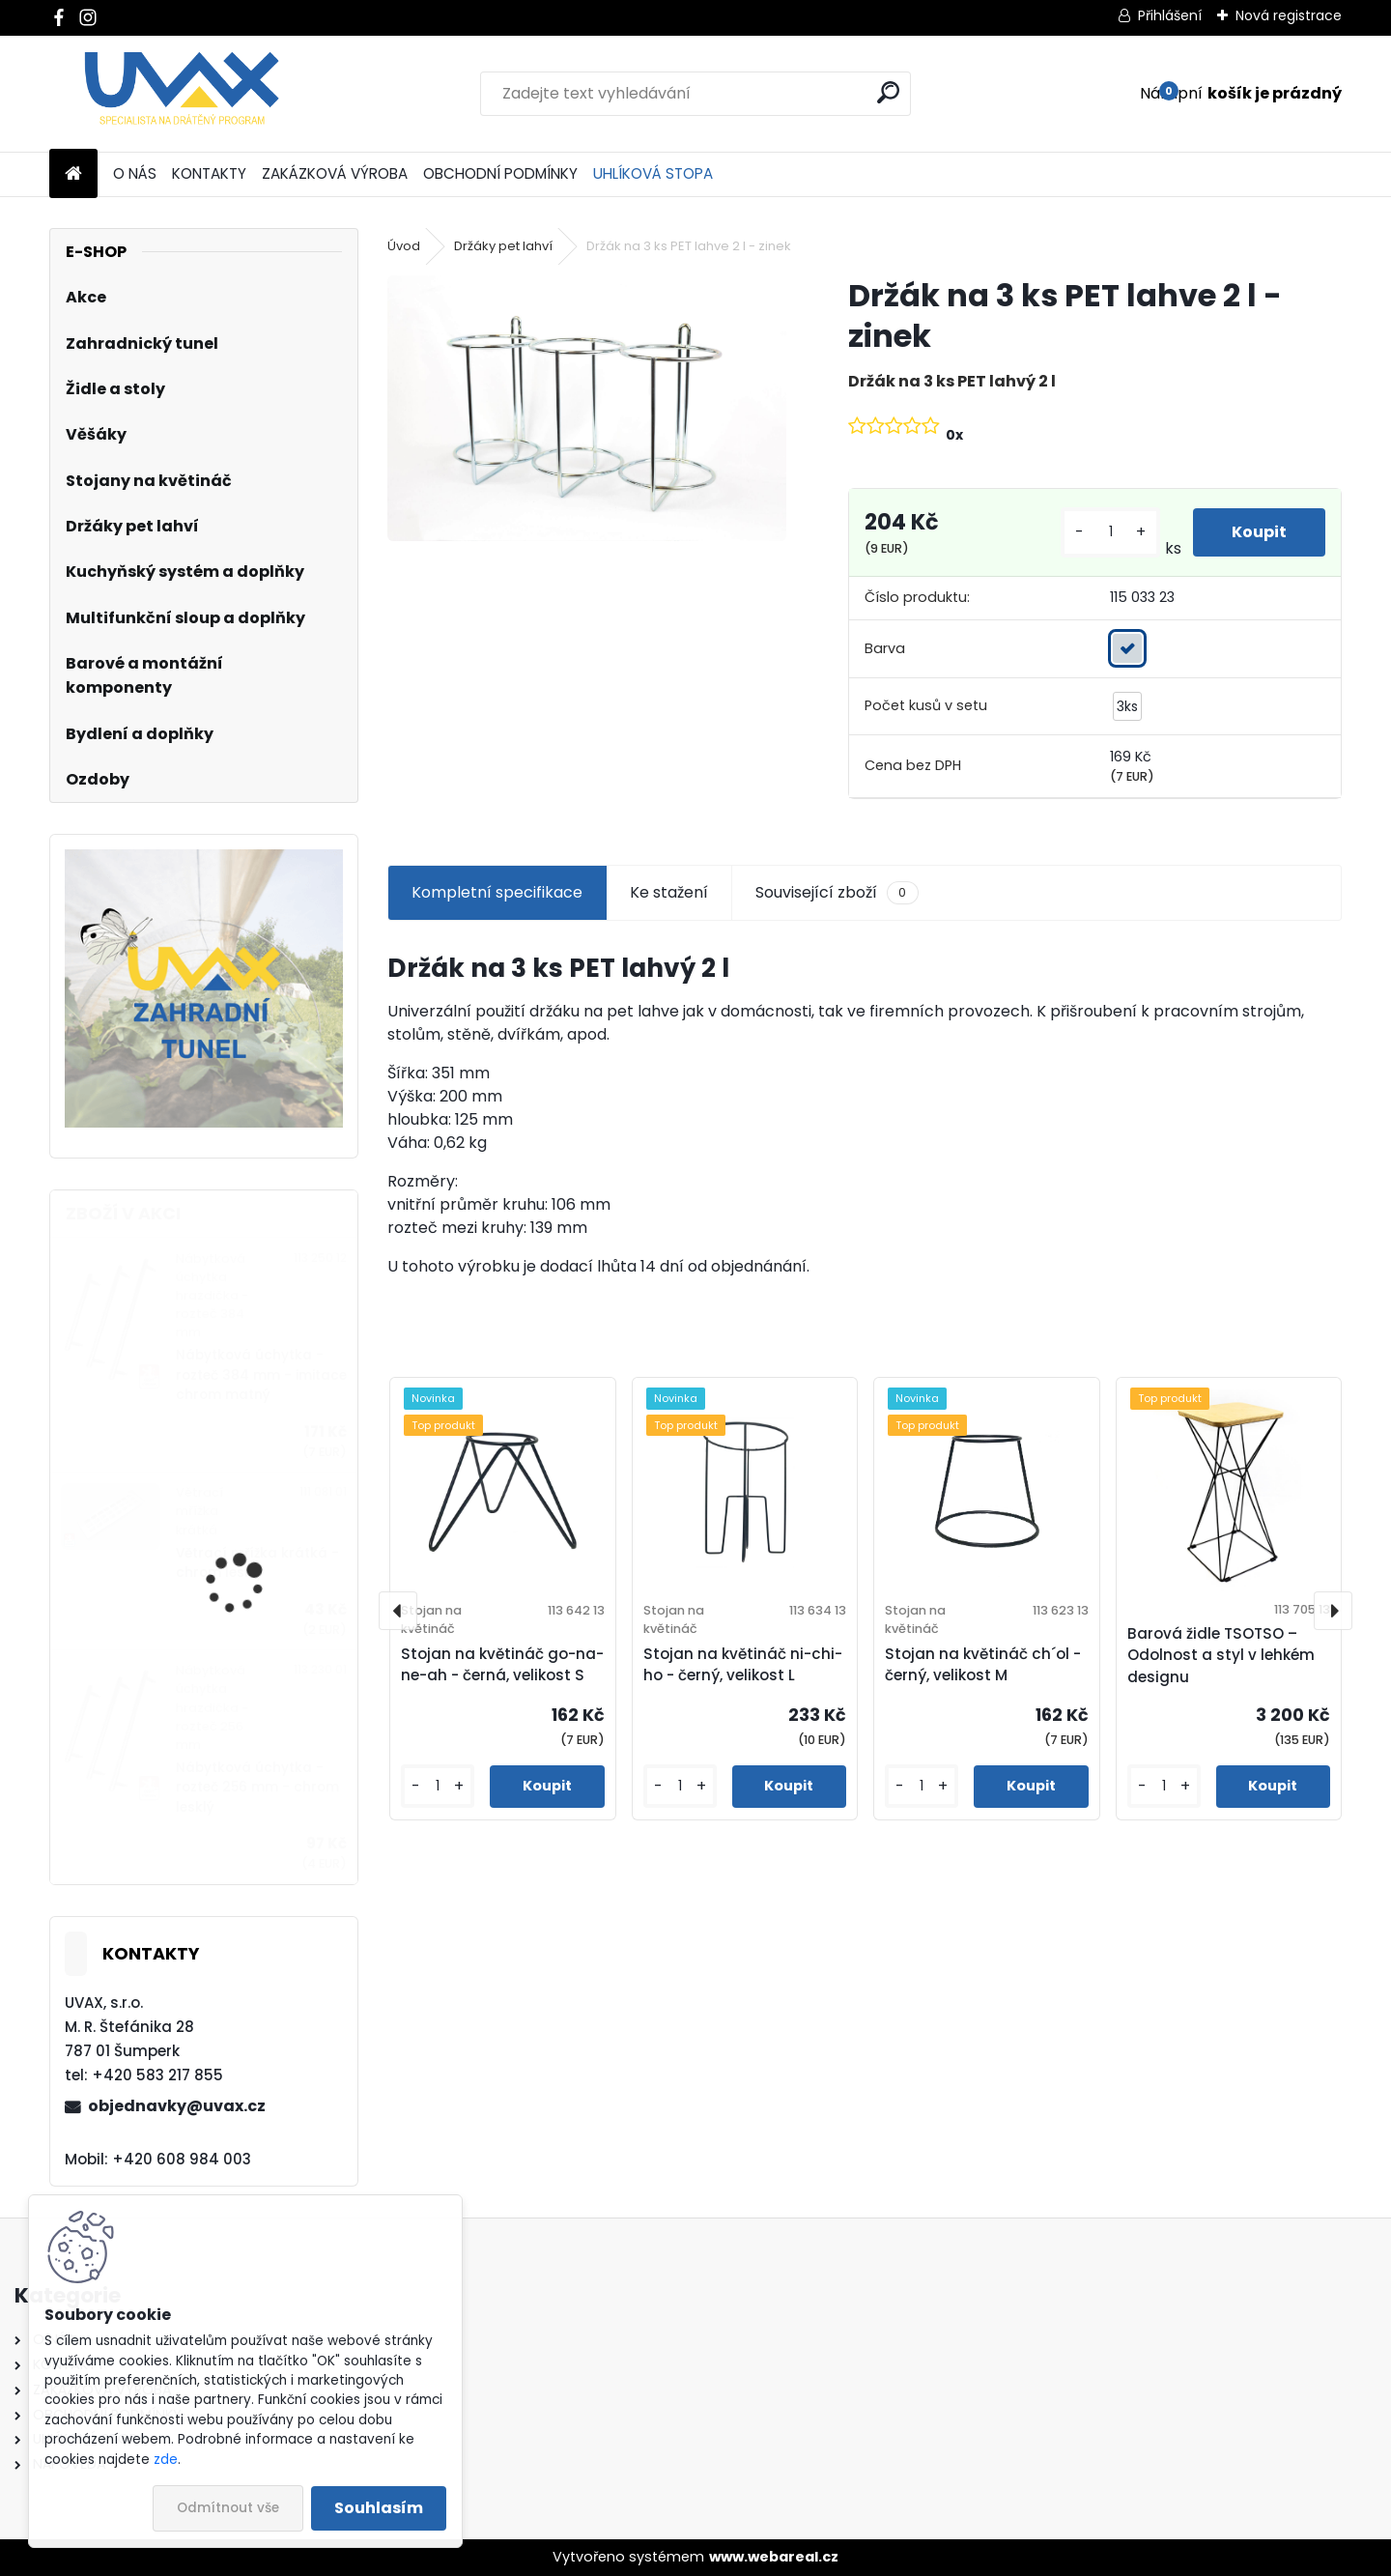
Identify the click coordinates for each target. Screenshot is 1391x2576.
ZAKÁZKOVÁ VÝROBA (335, 173)
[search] (888, 92)
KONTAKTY (209, 173)
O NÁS (134, 173)
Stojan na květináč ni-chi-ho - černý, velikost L (742, 1665)
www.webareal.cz (773, 2556)
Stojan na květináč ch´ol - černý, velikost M (983, 1665)
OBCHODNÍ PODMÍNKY (500, 173)
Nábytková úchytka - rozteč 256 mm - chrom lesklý (257, 1788)
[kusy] (1110, 532)
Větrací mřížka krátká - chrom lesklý (257, 1563)
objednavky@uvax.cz (177, 2106)
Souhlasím (378, 2508)
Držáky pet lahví (503, 246)
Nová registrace (1288, 15)
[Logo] (182, 93)
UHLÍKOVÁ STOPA (653, 173)
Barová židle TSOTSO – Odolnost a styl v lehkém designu (1221, 1655)
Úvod (403, 246)
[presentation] (398, 1610)
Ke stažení (669, 892)
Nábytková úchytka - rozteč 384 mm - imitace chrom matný (261, 1375)
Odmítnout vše (228, 2508)
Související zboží (836, 892)
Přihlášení (1170, 15)
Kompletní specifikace (497, 892)
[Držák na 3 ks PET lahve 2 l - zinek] (586, 408)
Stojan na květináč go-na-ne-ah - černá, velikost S (502, 1665)
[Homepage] (73, 174)
